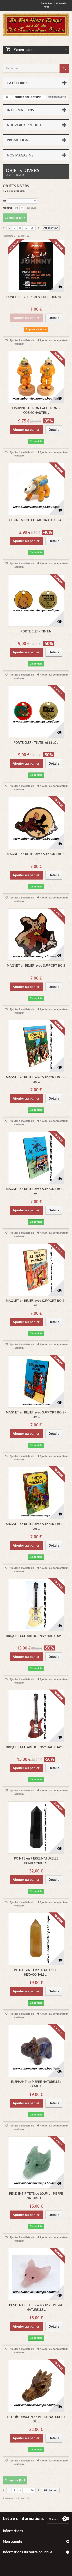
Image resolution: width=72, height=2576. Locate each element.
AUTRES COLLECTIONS (28, 97)
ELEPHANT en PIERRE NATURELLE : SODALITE (36, 2084)
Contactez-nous (46, 5)
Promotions (19, 140)
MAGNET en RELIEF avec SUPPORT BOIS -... (36, 856)
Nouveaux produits (25, 125)
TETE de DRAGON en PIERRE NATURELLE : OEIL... (36, 2419)
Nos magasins (20, 155)
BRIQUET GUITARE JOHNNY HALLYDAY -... (36, 1636)
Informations (20, 110)
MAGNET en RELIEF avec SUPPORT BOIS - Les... (36, 1079)
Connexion (61, 3)
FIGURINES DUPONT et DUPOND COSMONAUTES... (36, 410)
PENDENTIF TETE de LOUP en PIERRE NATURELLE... (36, 2196)
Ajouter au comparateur (54, 340)
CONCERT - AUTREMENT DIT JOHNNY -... (36, 297)
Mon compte (12, 2541)
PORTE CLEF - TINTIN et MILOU (36, 742)
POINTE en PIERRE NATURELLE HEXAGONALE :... (36, 1860)
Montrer (7, 207)
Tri (4, 200)
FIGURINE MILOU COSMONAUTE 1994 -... (36, 520)
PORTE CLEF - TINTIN (36, 631)
